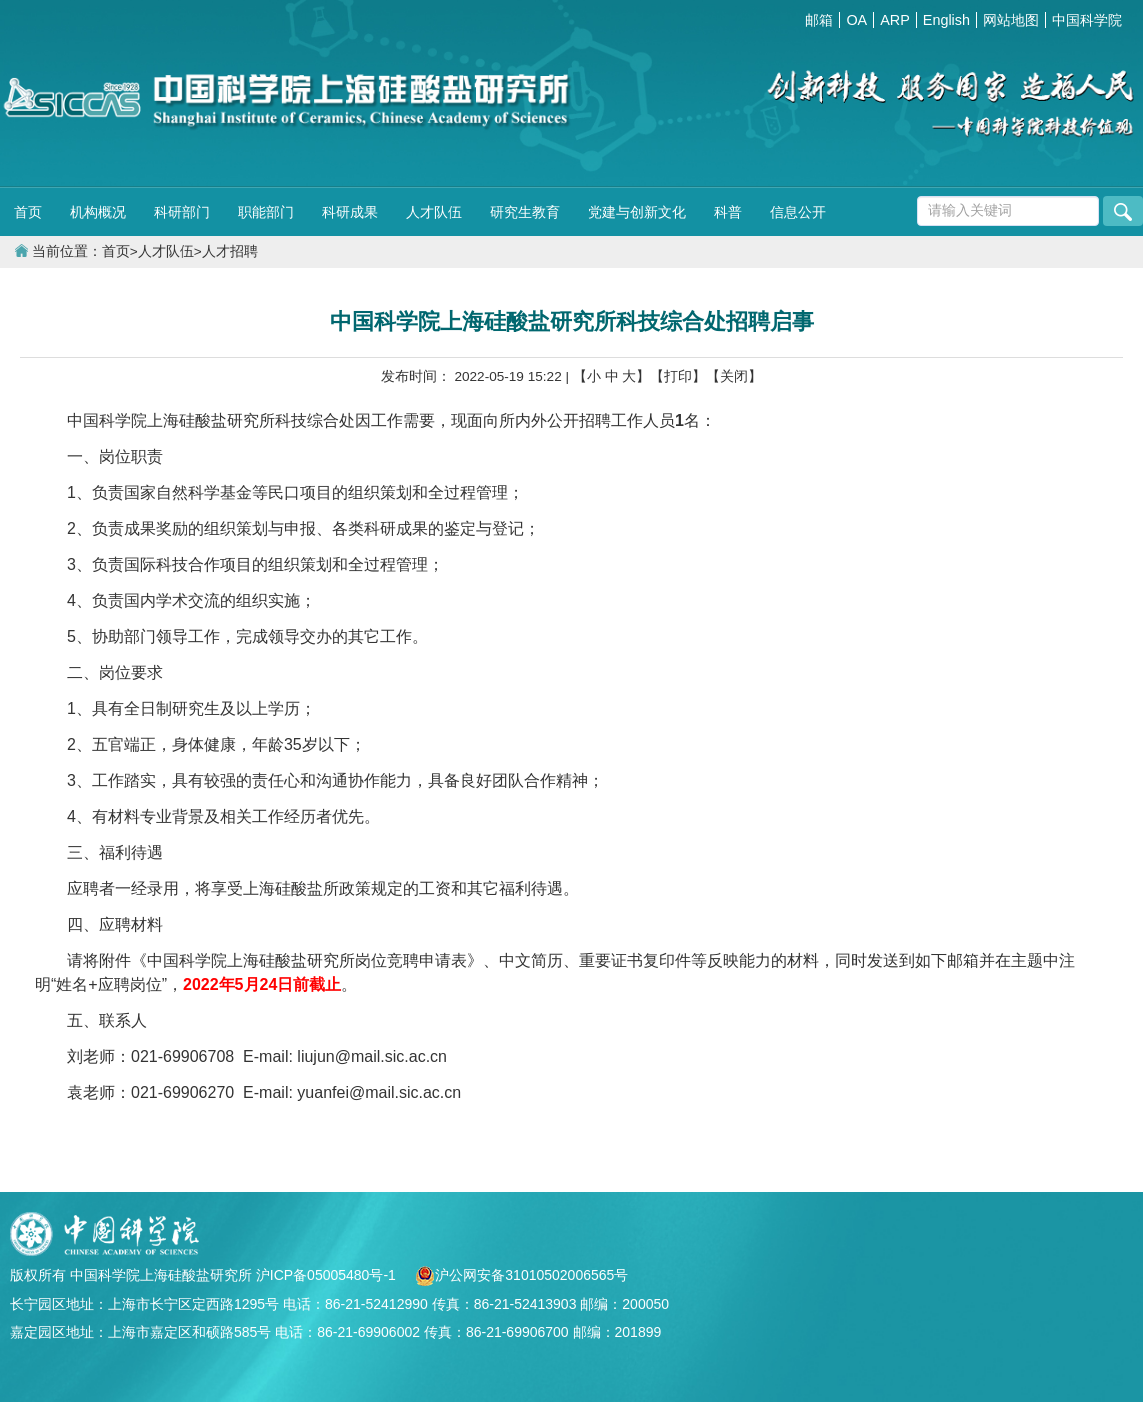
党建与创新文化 (637, 212)
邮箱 (819, 20)
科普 (728, 212)
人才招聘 (230, 251)
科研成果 (350, 212)
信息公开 (798, 212)
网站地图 (1011, 20)
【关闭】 (734, 376)
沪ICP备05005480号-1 (328, 1275)
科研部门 (182, 212)
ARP (895, 20)
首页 (28, 212)
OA (856, 20)
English (946, 20)
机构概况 (98, 212)
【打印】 (678, 376)
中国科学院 (1087, 20)
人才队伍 (434, 212)
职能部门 (266, 212)
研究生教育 (525, 212)
